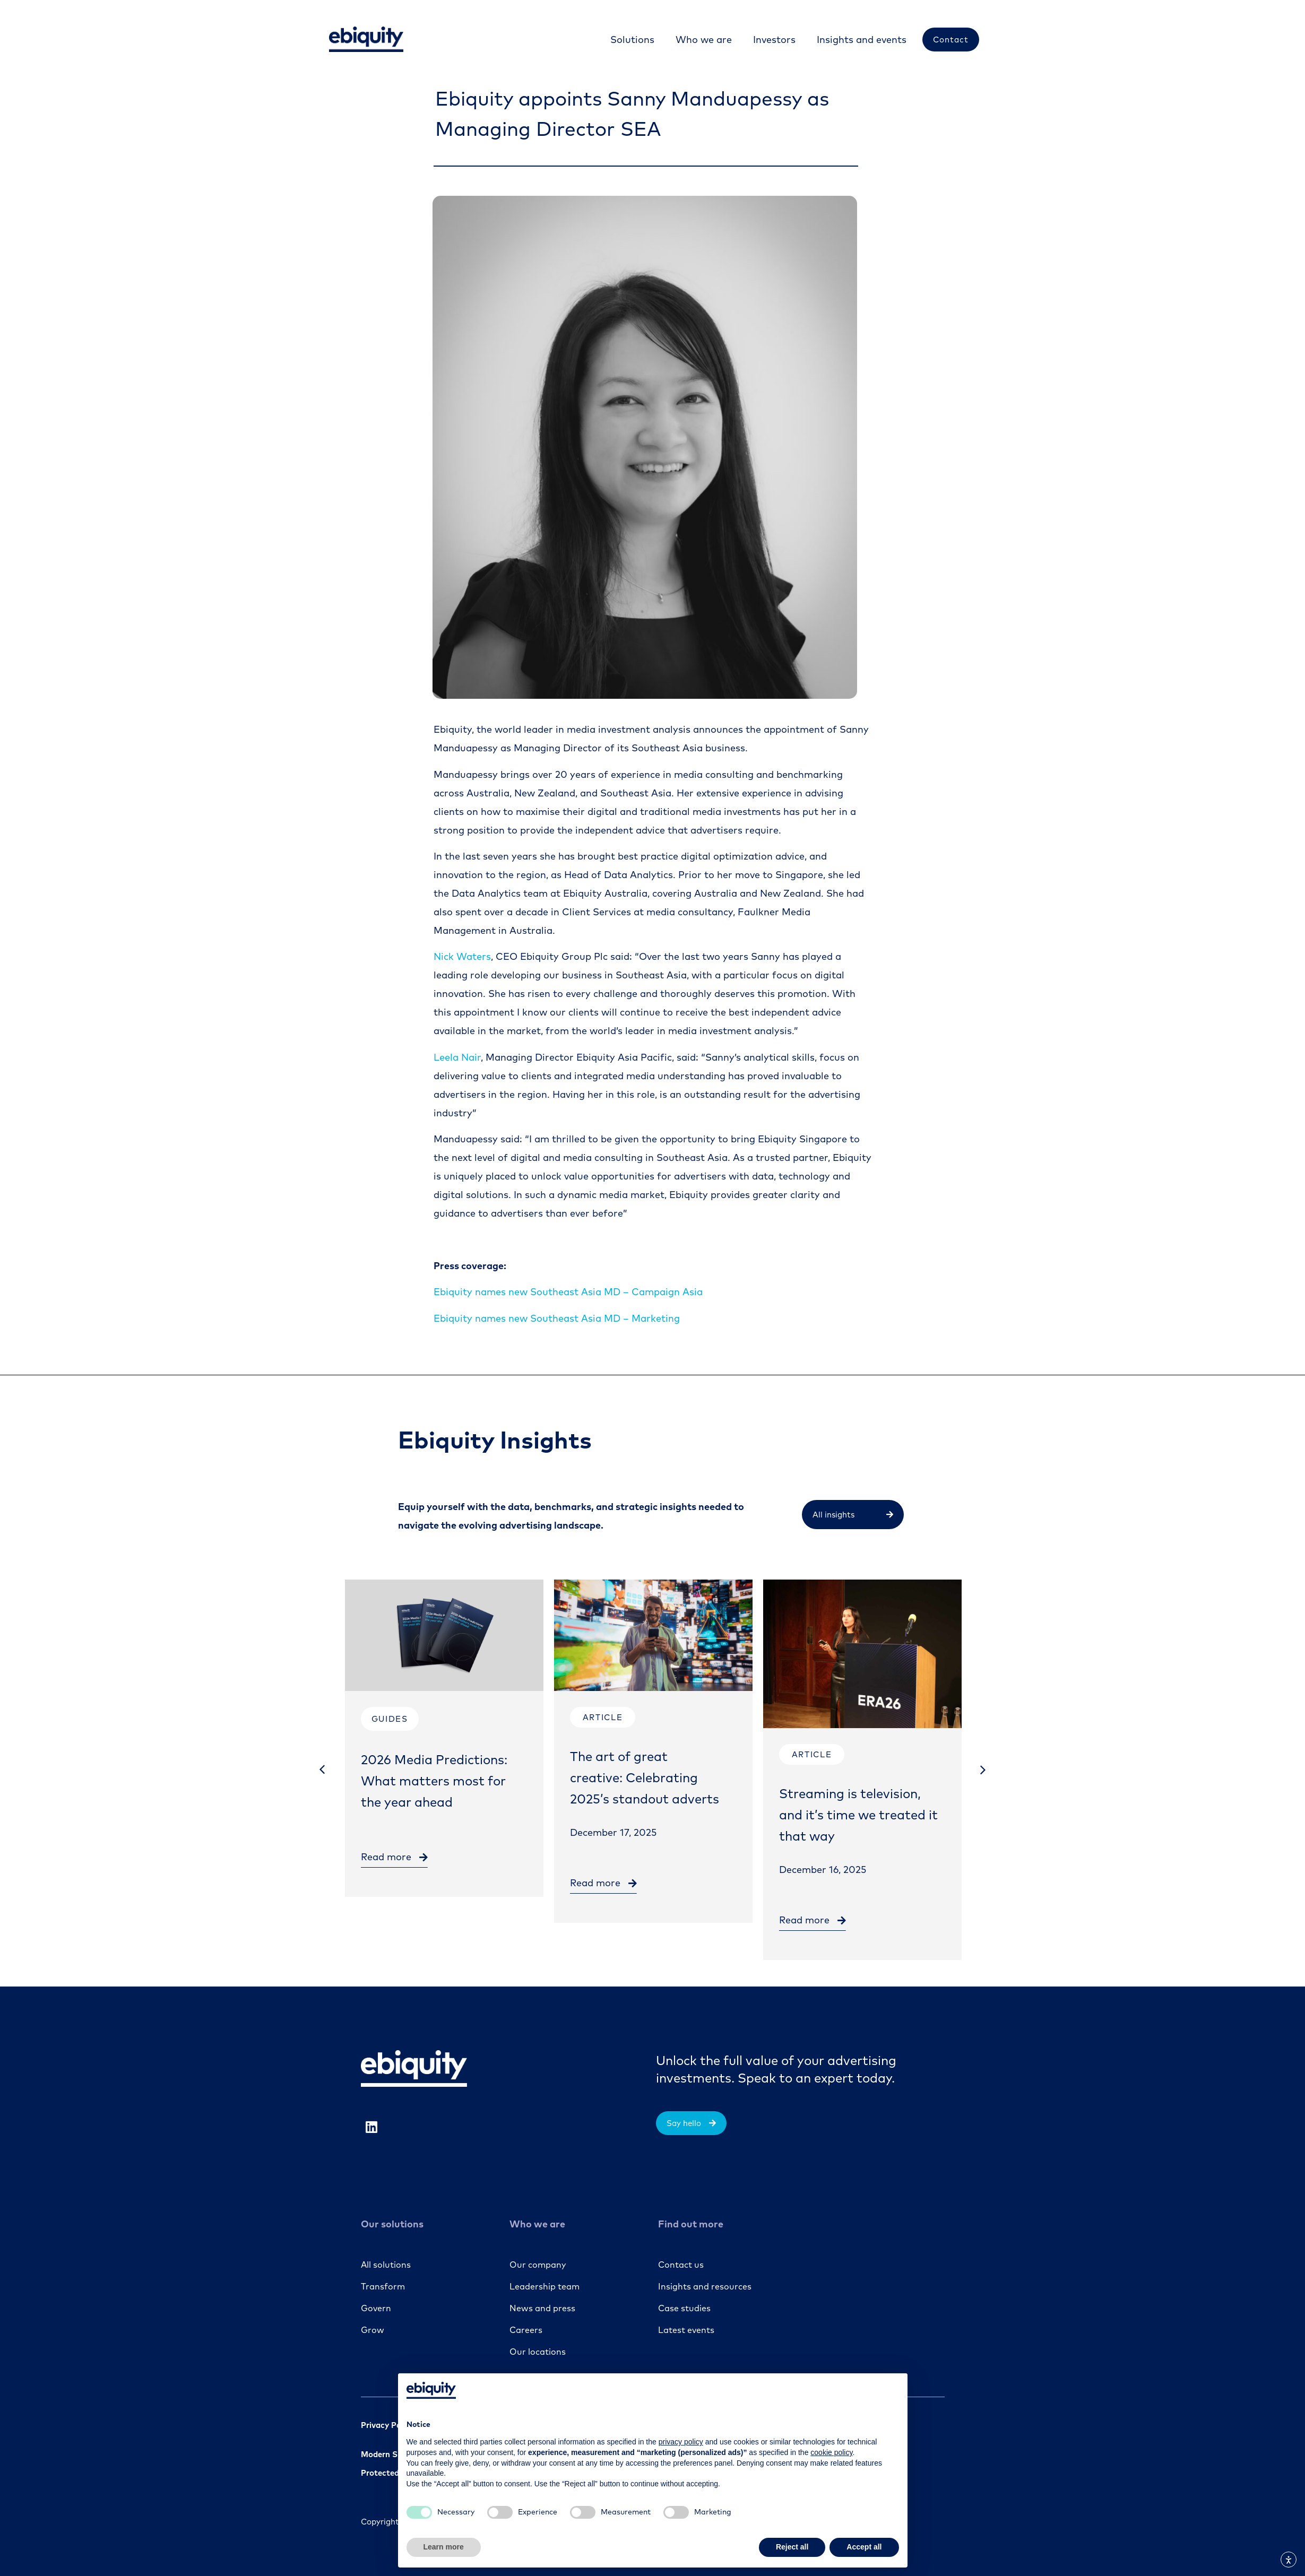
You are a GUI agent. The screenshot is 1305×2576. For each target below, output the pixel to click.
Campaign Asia (568, 1292)
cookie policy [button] (831, 2452)
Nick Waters (462, 956)
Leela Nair (457, 1057)
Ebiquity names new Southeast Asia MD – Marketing (557, 1318)
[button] (322, 1769)
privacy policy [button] (681, 2442)
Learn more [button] (444, 2547)
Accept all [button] (863, 2547)
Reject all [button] (792, 2547)
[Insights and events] (861, 39)
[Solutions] (632, 39)
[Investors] (774, 39)
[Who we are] (703, 39)
